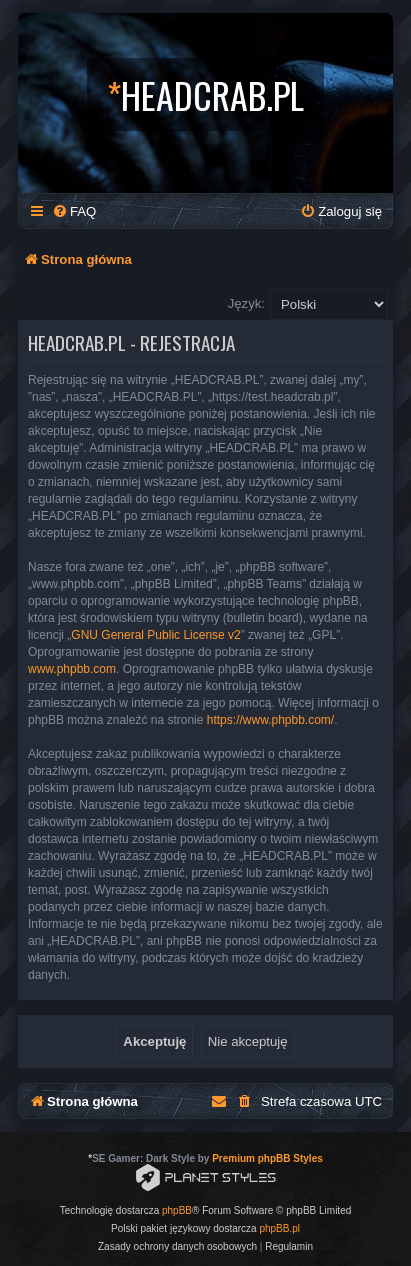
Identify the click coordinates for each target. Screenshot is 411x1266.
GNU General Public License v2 (155, 635)
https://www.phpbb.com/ (270, 720)
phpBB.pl (279, 1228)
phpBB (177, 1210)
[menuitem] (74, 211)
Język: (246, 303)
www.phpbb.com (72, 669)
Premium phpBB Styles (267, 1158)
